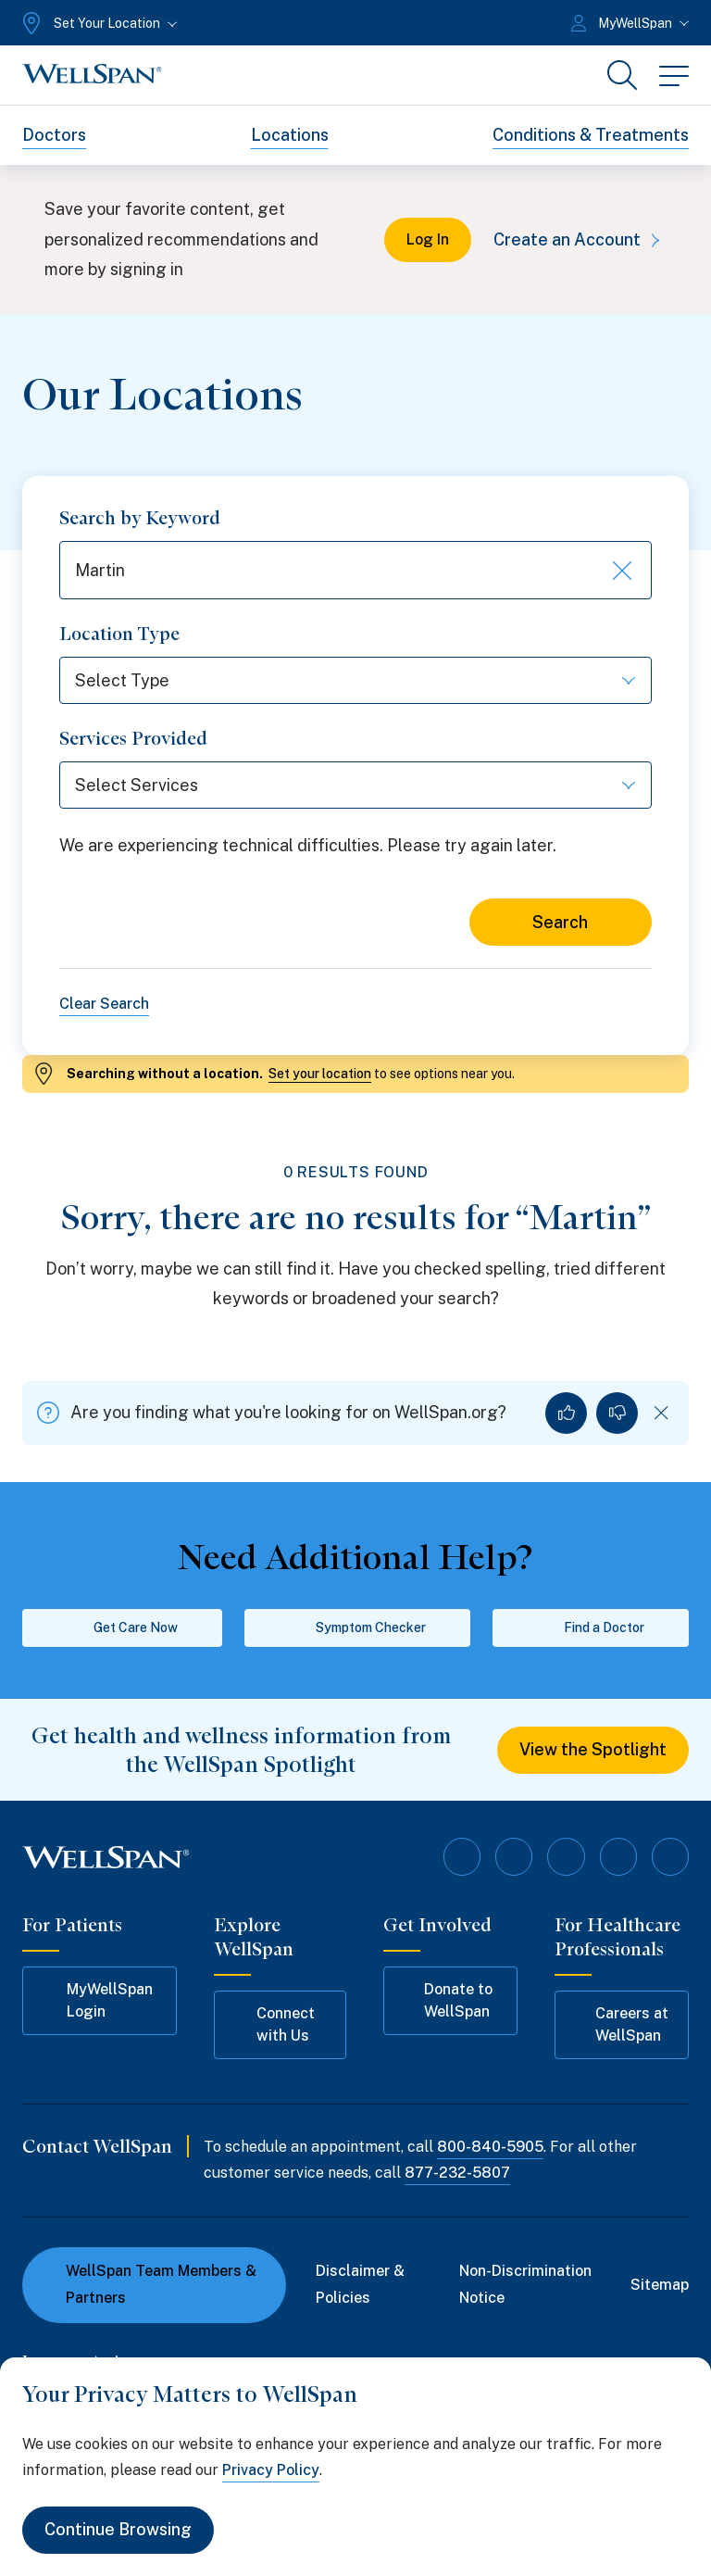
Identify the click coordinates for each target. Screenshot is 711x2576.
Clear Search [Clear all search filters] (104, 1003)
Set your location (319, 1073)
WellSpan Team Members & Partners (150, 2284)
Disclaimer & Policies (360, 2284)
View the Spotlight (593, 1750)
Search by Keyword (139, 518)
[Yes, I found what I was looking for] (566, 1413)
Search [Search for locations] (560, 922)
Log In (427, 239)
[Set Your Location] (97, 23)
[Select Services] (355, 786)
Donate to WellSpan (447, 2000)
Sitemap (659, 2284)
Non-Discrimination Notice (525, 2284)
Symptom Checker (358, 1628)
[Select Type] (355, 681)
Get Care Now (123, 1628)
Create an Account (580, 239)
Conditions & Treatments (591, 135)
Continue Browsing (118, 2530)
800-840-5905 (490, 2146)
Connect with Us (273, 2024)
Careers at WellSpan (620, 2024)
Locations (290, 135)
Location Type (119, 634)
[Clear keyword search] (620, 570)
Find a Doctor (591, 1628)
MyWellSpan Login (96, 2000)
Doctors (54, 135)
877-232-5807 (457, 2173)
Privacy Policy (270, 2470)
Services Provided (133, 739)
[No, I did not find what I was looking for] (617, 1413)
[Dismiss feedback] (661, 1413)
